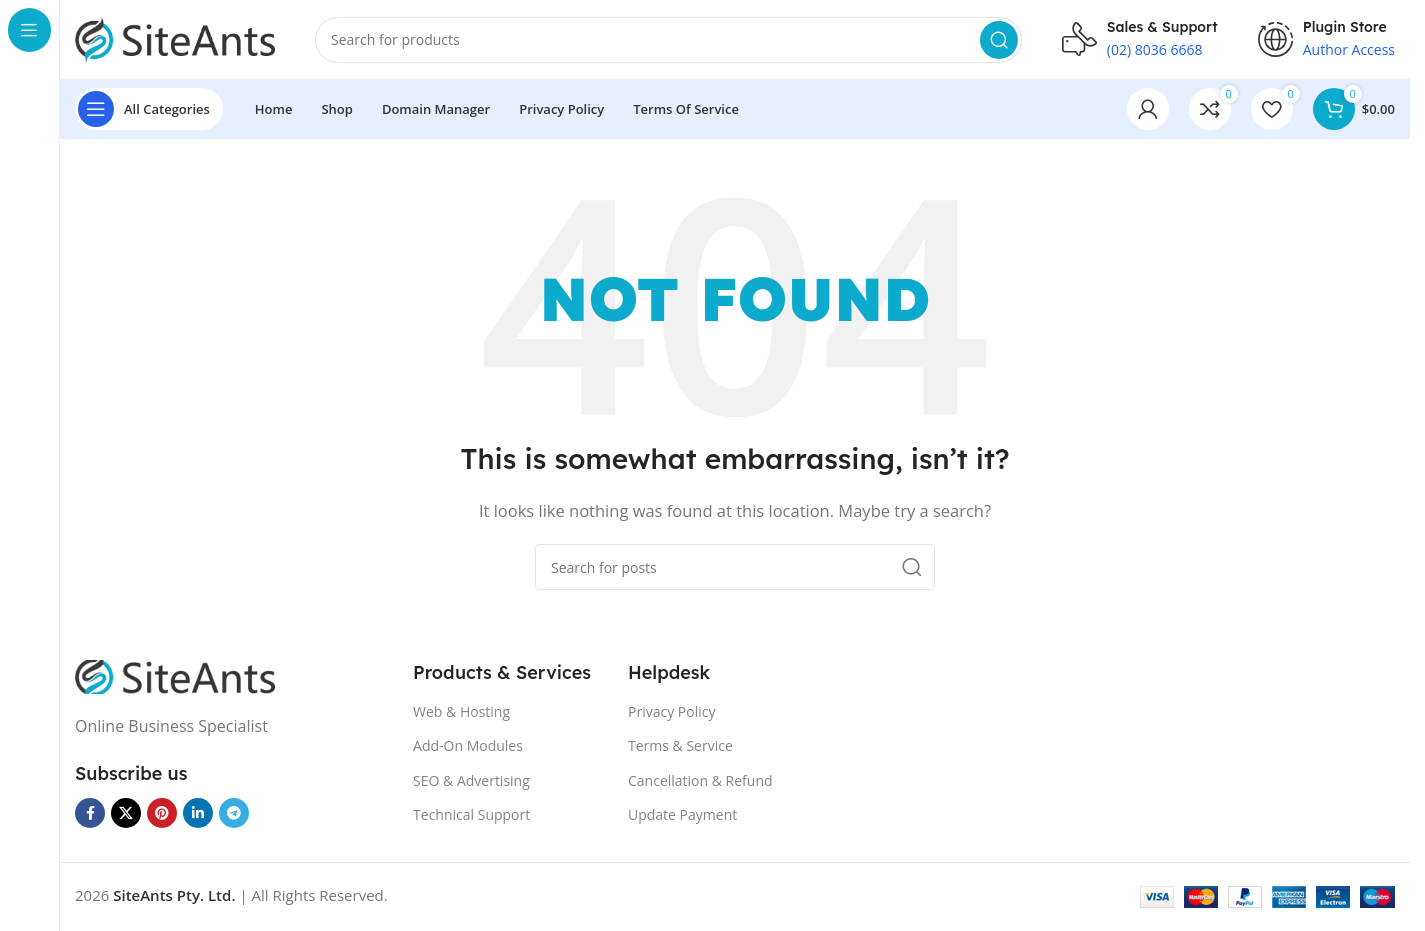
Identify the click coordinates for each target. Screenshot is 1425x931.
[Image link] (175, 676)
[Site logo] (175, 38)
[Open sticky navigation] (149, 110)
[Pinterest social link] (162, 814)
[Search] (668, 40)
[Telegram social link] (234, 814)
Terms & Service (680, 746)
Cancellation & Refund (700, 781)
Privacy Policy (671, 712)
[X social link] (126, 814)
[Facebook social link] (90, 814)
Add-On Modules (468, 746)
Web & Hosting (461, 712)
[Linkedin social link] (198, 814)
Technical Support (471, 815)
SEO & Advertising (471, 781)
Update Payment (682, 815)
